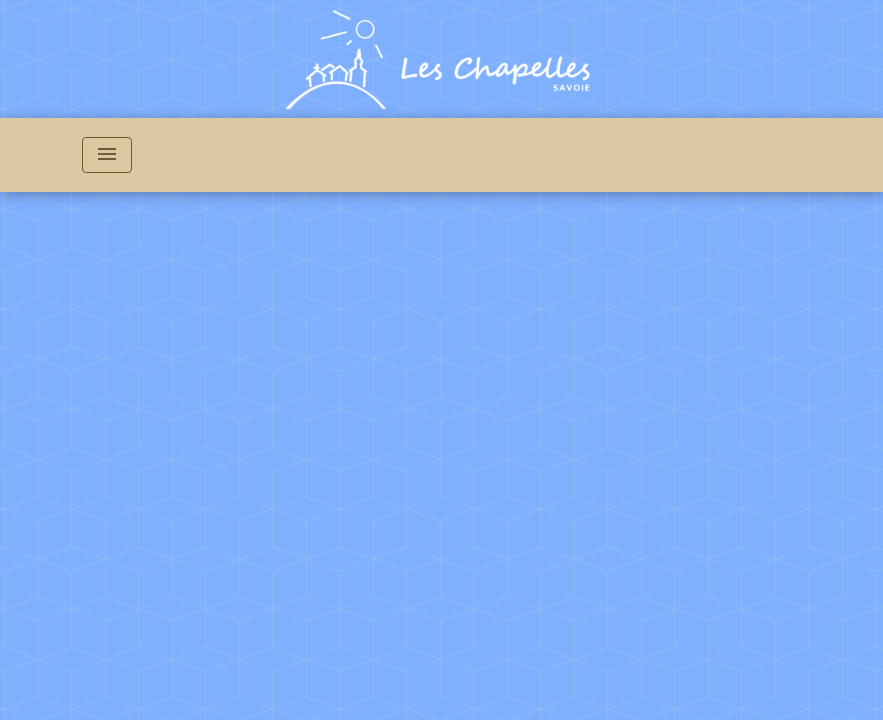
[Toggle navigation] (107, 155)
